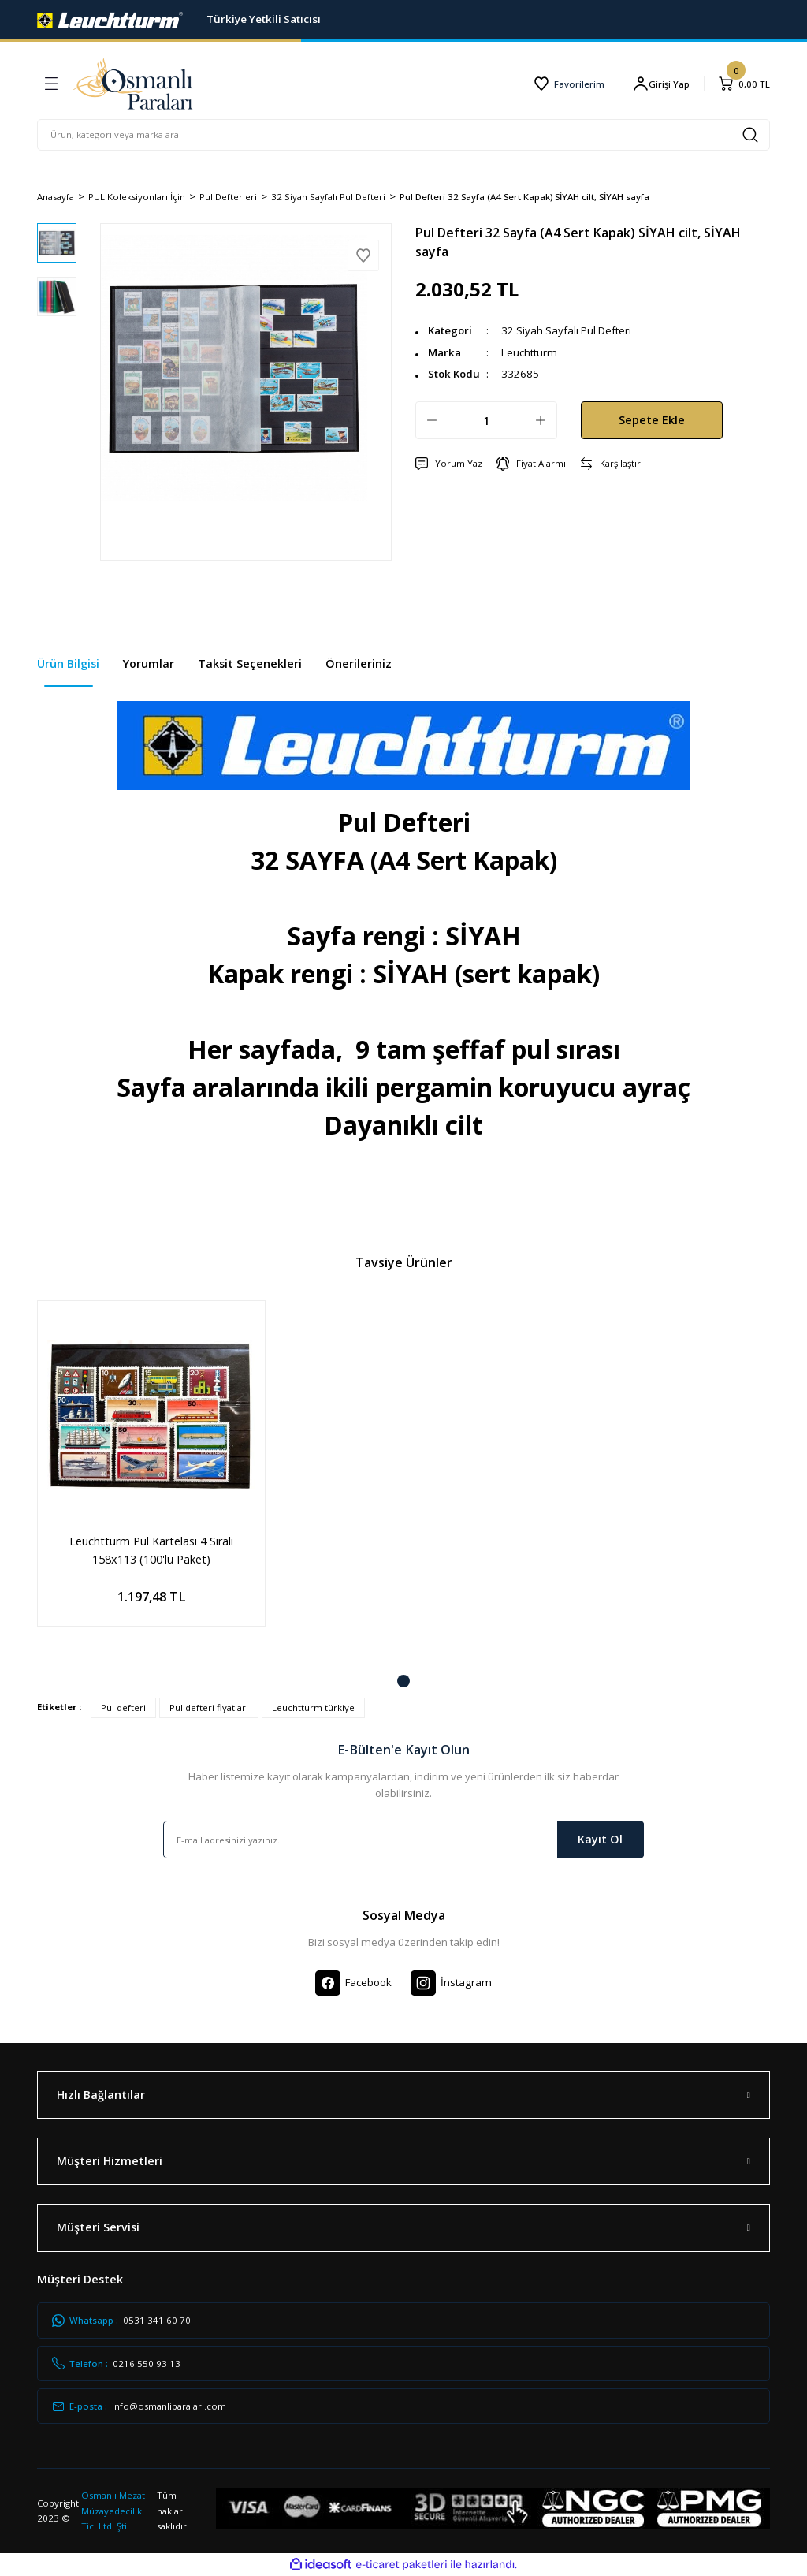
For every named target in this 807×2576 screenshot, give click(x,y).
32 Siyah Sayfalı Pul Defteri (566, 330)
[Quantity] (486, 420)
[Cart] (744, 83)
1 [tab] (403, 1681)
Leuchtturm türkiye (313, 1707)
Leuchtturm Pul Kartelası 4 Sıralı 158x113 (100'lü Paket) (151, 1550)
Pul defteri (123, 1707)
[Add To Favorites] (363, 255)
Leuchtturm (529, 352)
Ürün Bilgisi (68, 663)
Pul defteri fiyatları (208, 1707)
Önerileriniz (358, 663)
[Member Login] (661, 84)
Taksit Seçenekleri (250, 663)
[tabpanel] (151, 1475)
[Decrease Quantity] (432, 420)
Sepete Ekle (652, 419)
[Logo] (110, 18)
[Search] (403, 135)
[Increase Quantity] (540, 420)
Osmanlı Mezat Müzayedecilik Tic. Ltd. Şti (113, 2510)
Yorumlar (148, 663)
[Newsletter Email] (403, 1839)
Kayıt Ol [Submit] (600, 1839)
